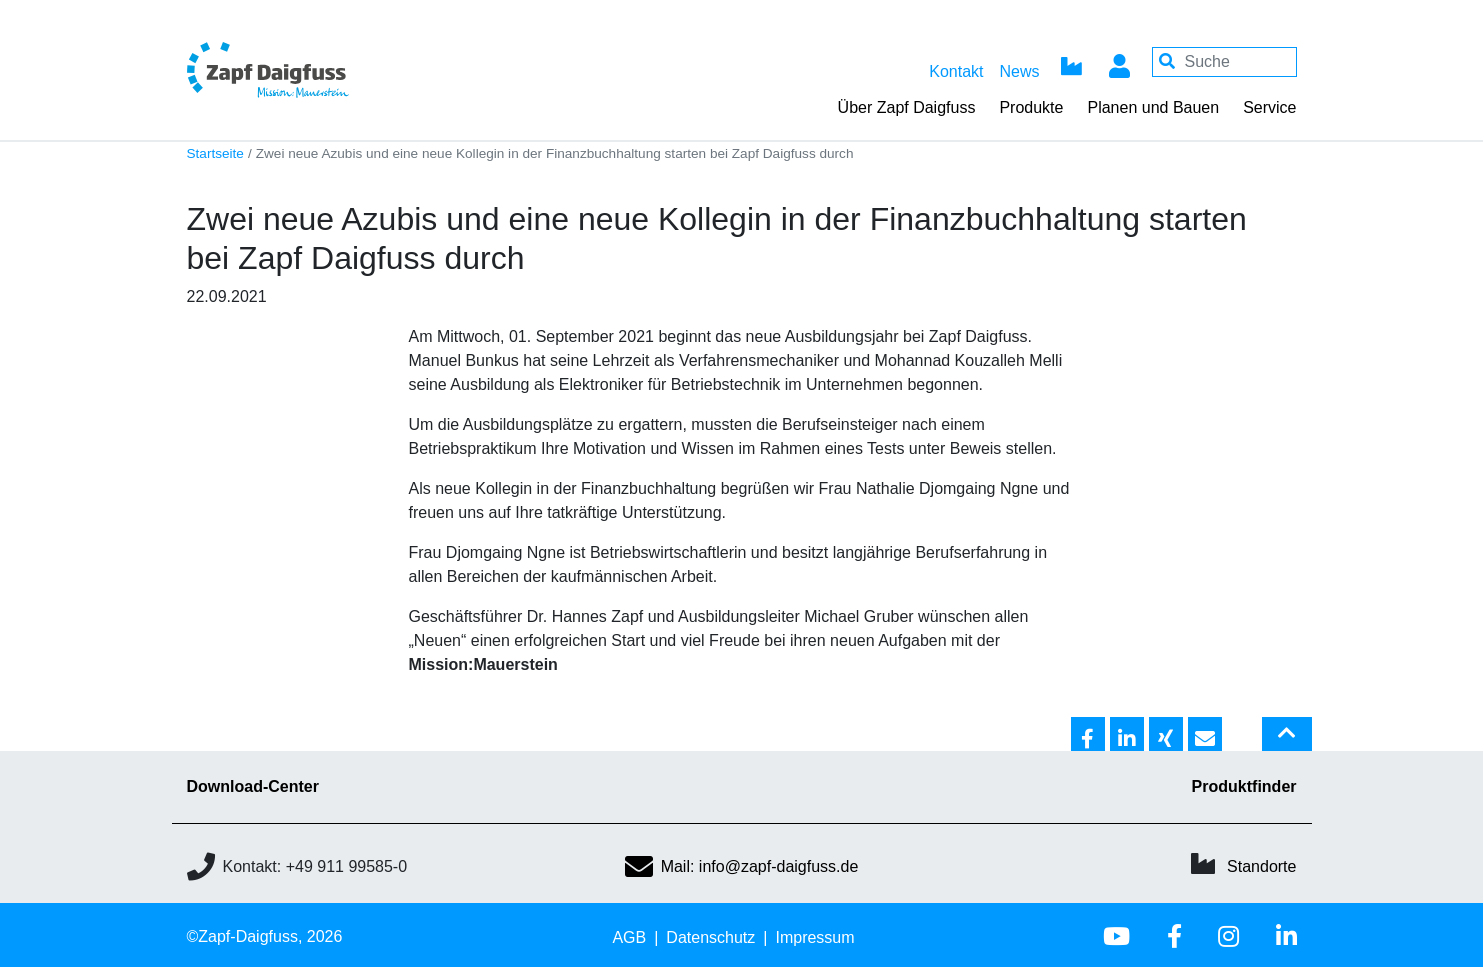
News (1019, 71)
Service (1269, 107)
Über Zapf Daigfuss (907, 107)
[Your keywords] (1224, 62)
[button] (1088, 735)
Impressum (814, 937)
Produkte (1031, 107)
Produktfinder (1244, 786)
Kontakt (956, 71)
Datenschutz (710, 937)
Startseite (215, 153)
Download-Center (253, 786)
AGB (629, 937)
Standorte (1261, 866)
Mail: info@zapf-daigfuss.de (742, 866)
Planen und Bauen (1153, 107)
